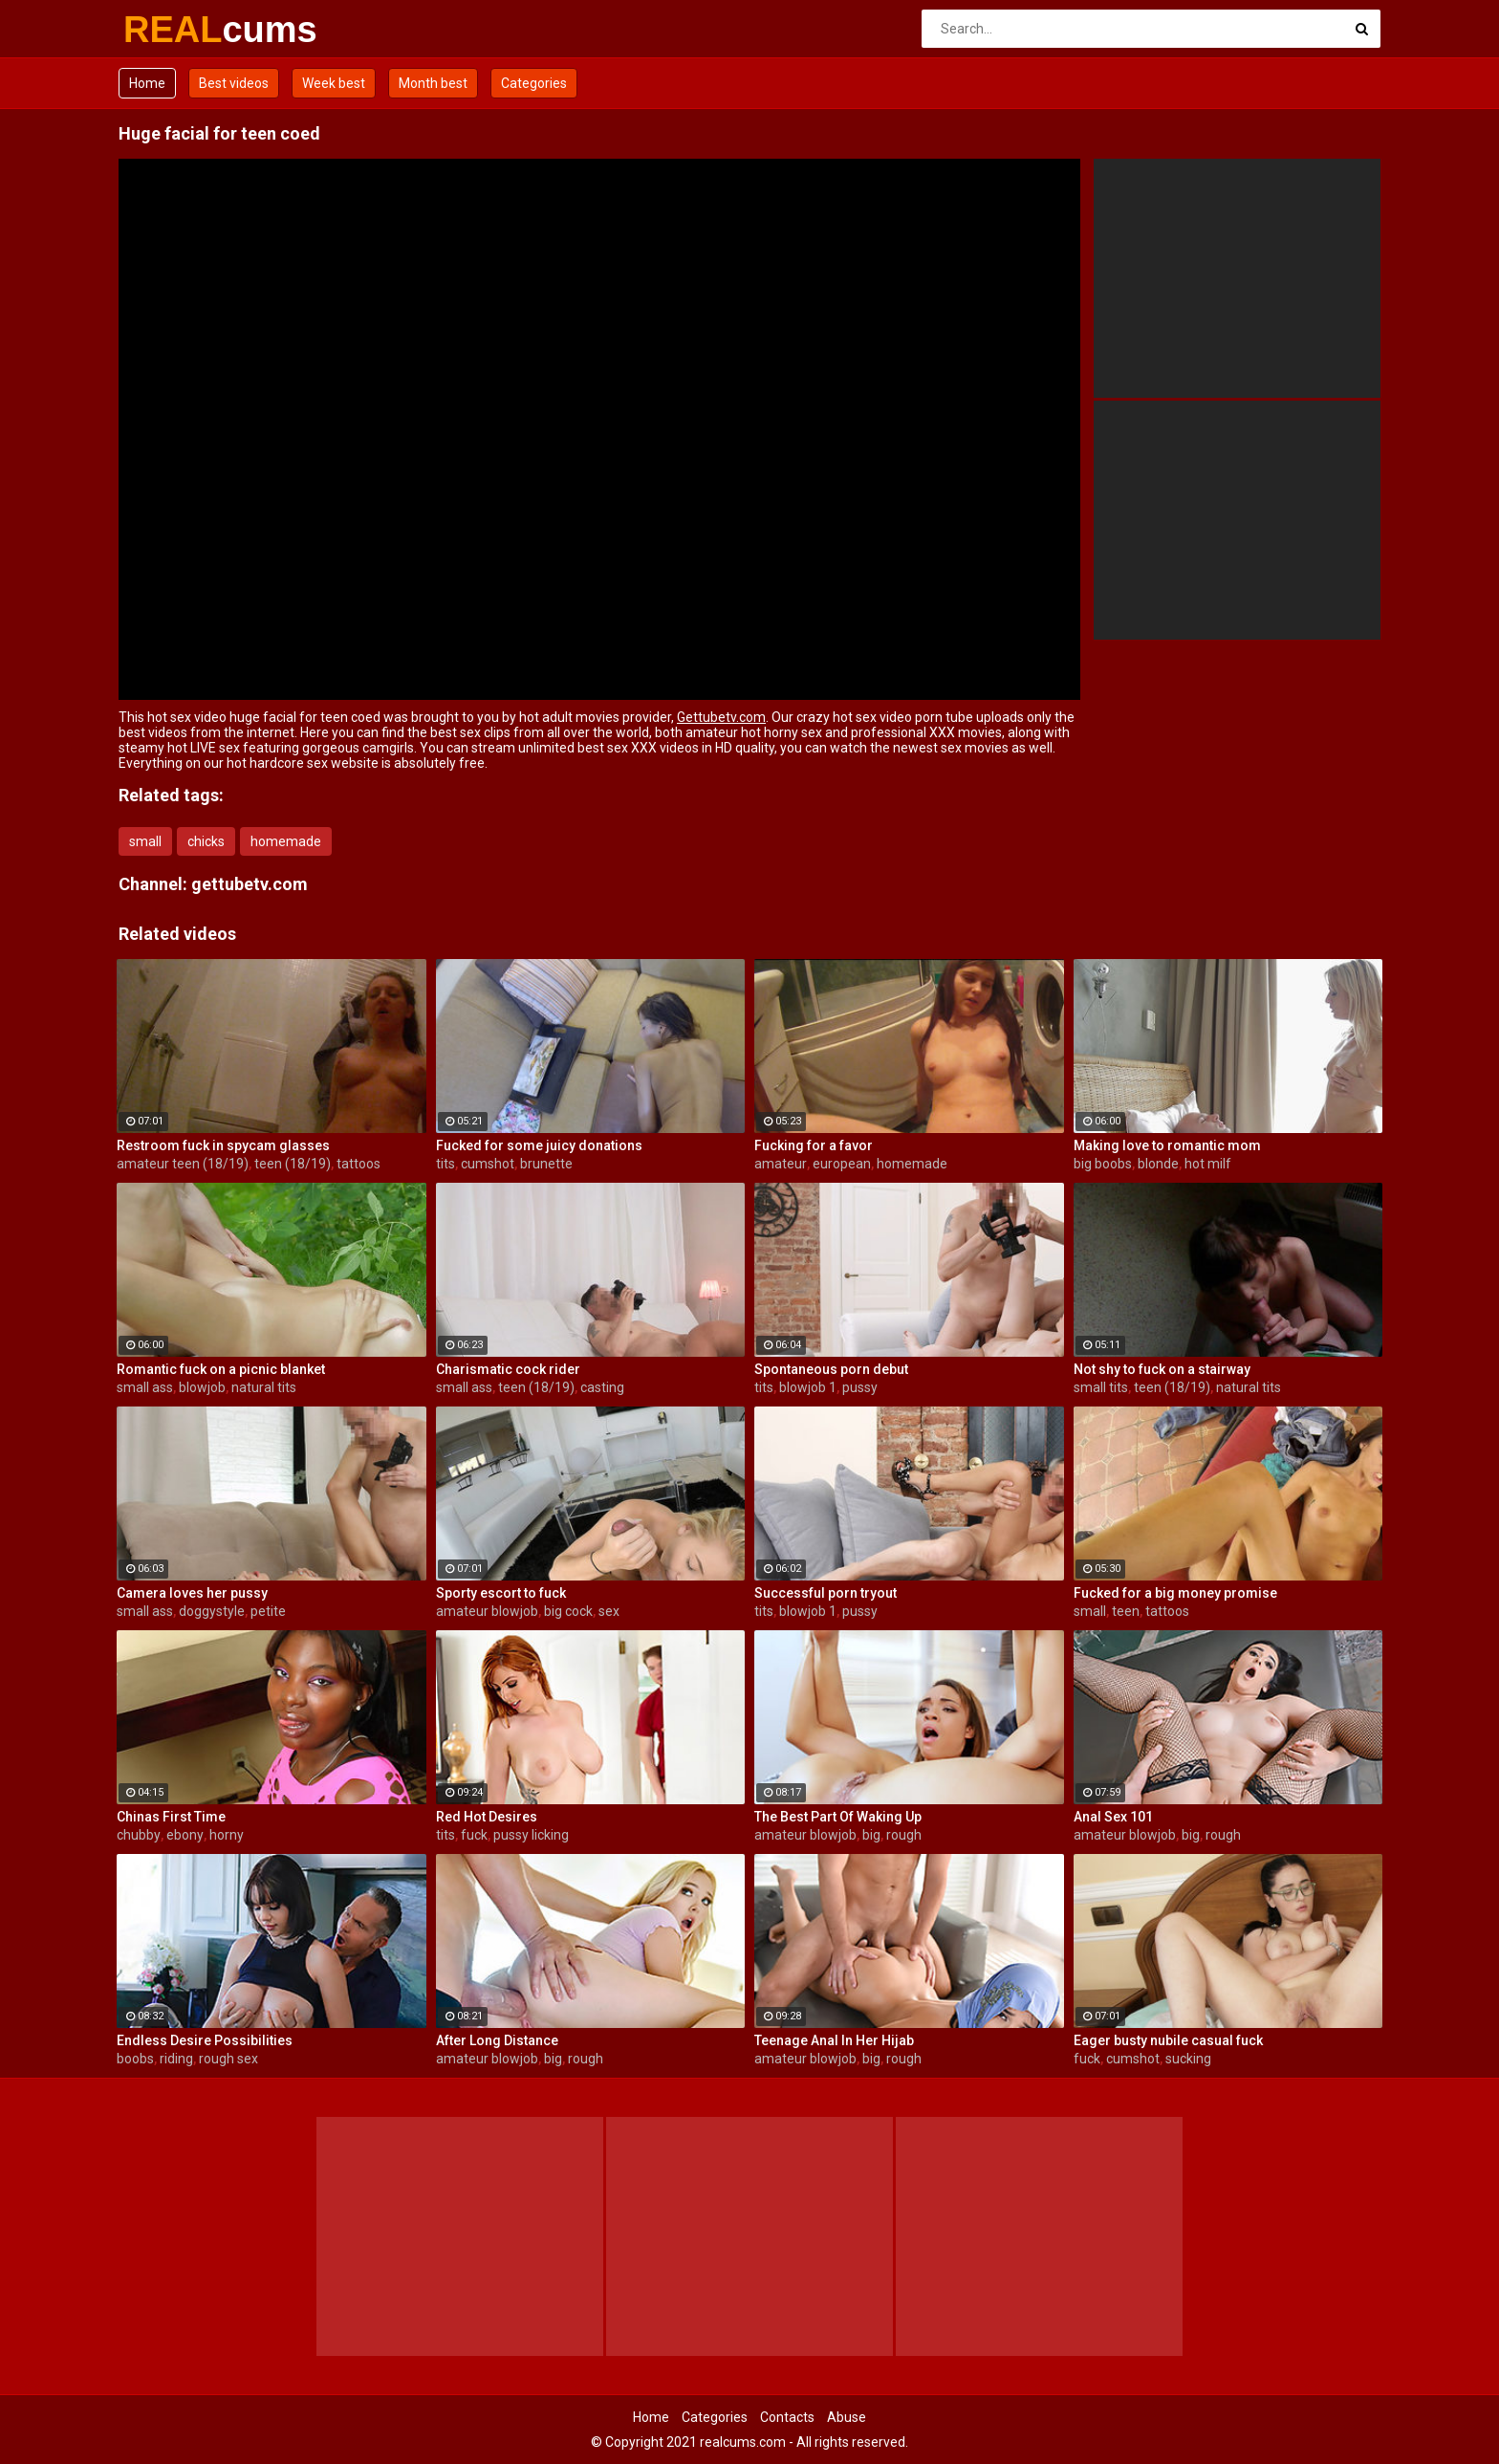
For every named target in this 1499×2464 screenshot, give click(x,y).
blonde (1158, 1163)
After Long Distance (497, 2040)
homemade (285, 841)
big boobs (1103, 1163)
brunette (546, 1163)
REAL (173, 30)
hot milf (1207, 1163)
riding (176, 2058)
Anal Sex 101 (1113, 1816)
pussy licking (531, 1835)
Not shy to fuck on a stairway (1162, 1369)
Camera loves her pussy (192, 1593)
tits (445, 1163)
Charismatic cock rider (508, 1369)
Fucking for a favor (813, 1145)
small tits (1101, 1387)
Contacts (787, 2417)
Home (147, 83)
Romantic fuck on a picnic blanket (221, 1369)
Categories (534, 83)
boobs (135, 2058)
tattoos (358, 1163)
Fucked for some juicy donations (539, 1145)
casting (602, 1387)
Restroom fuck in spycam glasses (223, 1145)
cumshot (487, 1163)
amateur (780, 1163)
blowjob (202, 1387)
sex (608, 1611)
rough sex (228, 2058)
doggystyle (212, 1611)
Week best (333, 83)
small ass (145, 1387)
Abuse (846, 2417)
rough (904, 1835)
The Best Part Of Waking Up (838, 1816)
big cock (568, 1611)
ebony (185, 1835)
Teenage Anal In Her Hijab (834, 2040)
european (842, 1163)
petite (268, 1611)
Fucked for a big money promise (1175, 1593)
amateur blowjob (487, 1611)
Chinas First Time (171, 1816)
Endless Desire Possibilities (205, 2040)
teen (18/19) (292, 1163)
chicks (206, 841)
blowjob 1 (807, 1387)
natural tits (263, 1387)
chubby (139, 1835)
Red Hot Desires (486, 1816)
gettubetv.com (249, 884)
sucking (1188, 2058)
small (145, 841)
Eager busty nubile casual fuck (1168, 2040)
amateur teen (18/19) (183, 1163)
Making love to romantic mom (1167, 1145)
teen (1126, 1611)
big (871, 1835)
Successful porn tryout (825, 1593)
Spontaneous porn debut (831, 1369)
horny (226, 1835)
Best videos (234, 83)
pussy (860, 1387)
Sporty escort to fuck (501, 1593)
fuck (474, 1835)
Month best (433, 83)
